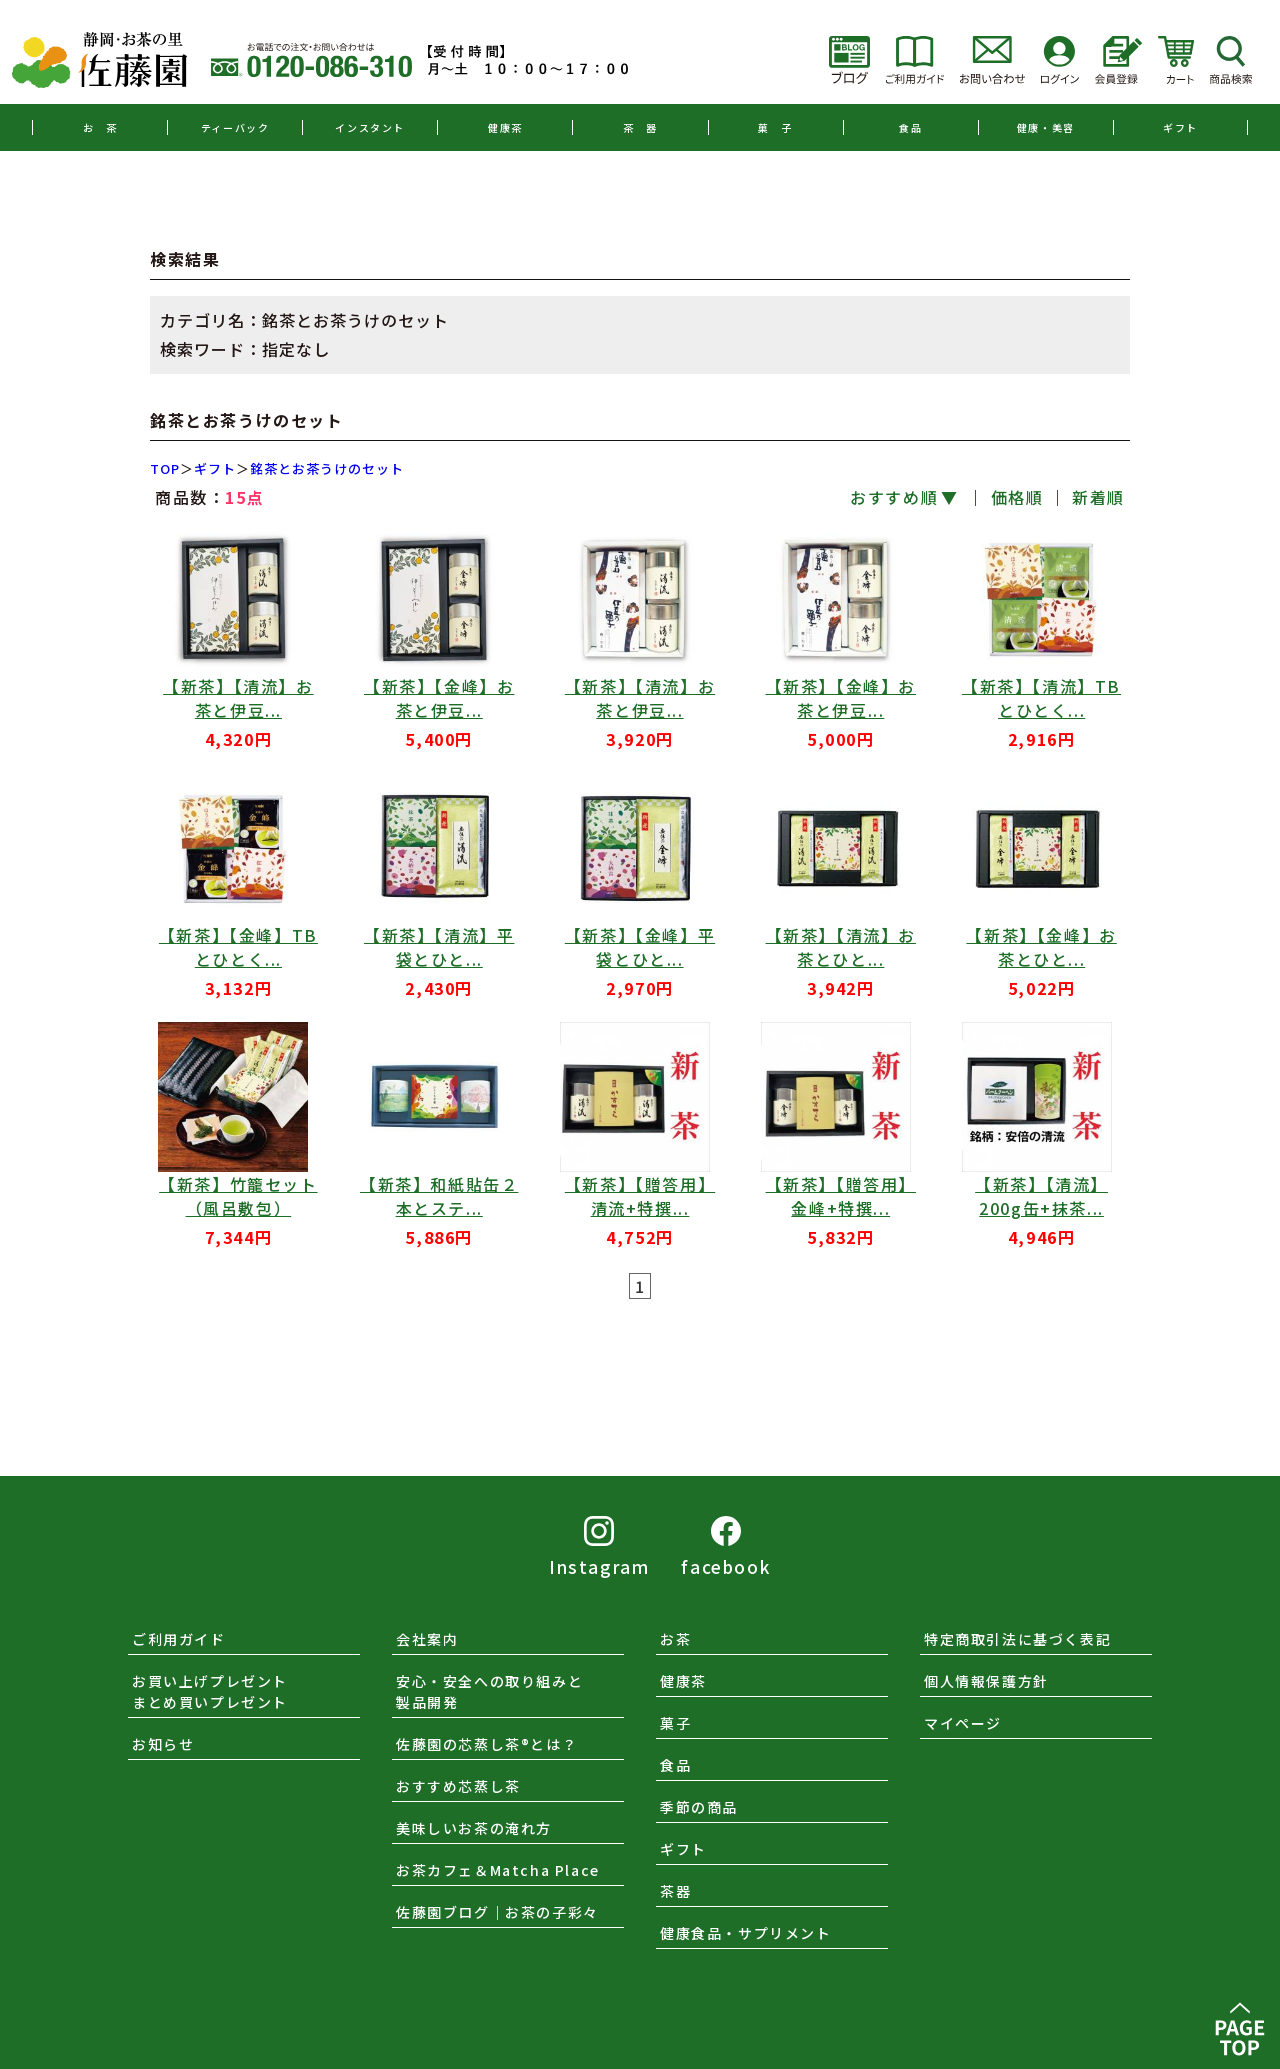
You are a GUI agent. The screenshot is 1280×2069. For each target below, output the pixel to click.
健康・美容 (1046, 127)
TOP (165, 468)
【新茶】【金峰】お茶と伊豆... (439, 698)
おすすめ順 (894, 497)
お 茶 (100, 127)
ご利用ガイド (179, 1639)
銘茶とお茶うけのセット (327, 468)
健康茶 (505, 127)
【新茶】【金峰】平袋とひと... (640, 947)
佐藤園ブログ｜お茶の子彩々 (497, 1912)
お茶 (675, 1639)
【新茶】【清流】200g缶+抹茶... (1041, 1196)
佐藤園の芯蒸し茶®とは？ (486, 1744)
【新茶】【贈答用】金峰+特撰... (841, 1196)
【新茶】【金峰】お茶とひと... (1041, 947)
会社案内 (427, 1639)
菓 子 (775, 127)
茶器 (675, 1891)
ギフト (1180, 127)
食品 (910, 127)
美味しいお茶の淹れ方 (474, 1828)
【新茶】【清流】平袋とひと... (439, 947)
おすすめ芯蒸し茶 (458, 1786)
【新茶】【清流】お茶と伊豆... (238, 698)
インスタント (370, 127)
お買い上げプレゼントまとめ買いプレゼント (210, 1691)
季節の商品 (699, 1807)
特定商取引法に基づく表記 (1017, 1639)
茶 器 (640, 127)
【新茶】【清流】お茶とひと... (841, 947)
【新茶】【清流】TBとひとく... (1041, 698)
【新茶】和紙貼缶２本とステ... (439, 1196)
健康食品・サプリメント (746, 1933)
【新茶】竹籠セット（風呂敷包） (238, 1196)
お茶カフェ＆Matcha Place (498, 1870)
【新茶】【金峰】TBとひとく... (238, 947)
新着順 (1098, 497)
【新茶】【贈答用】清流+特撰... (640, 1196)
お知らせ (163, 1744)
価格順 (1017, 497)
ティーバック (235, 127)
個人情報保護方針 (986, 1681)
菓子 (675, 1723)
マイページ (963, 1723)
